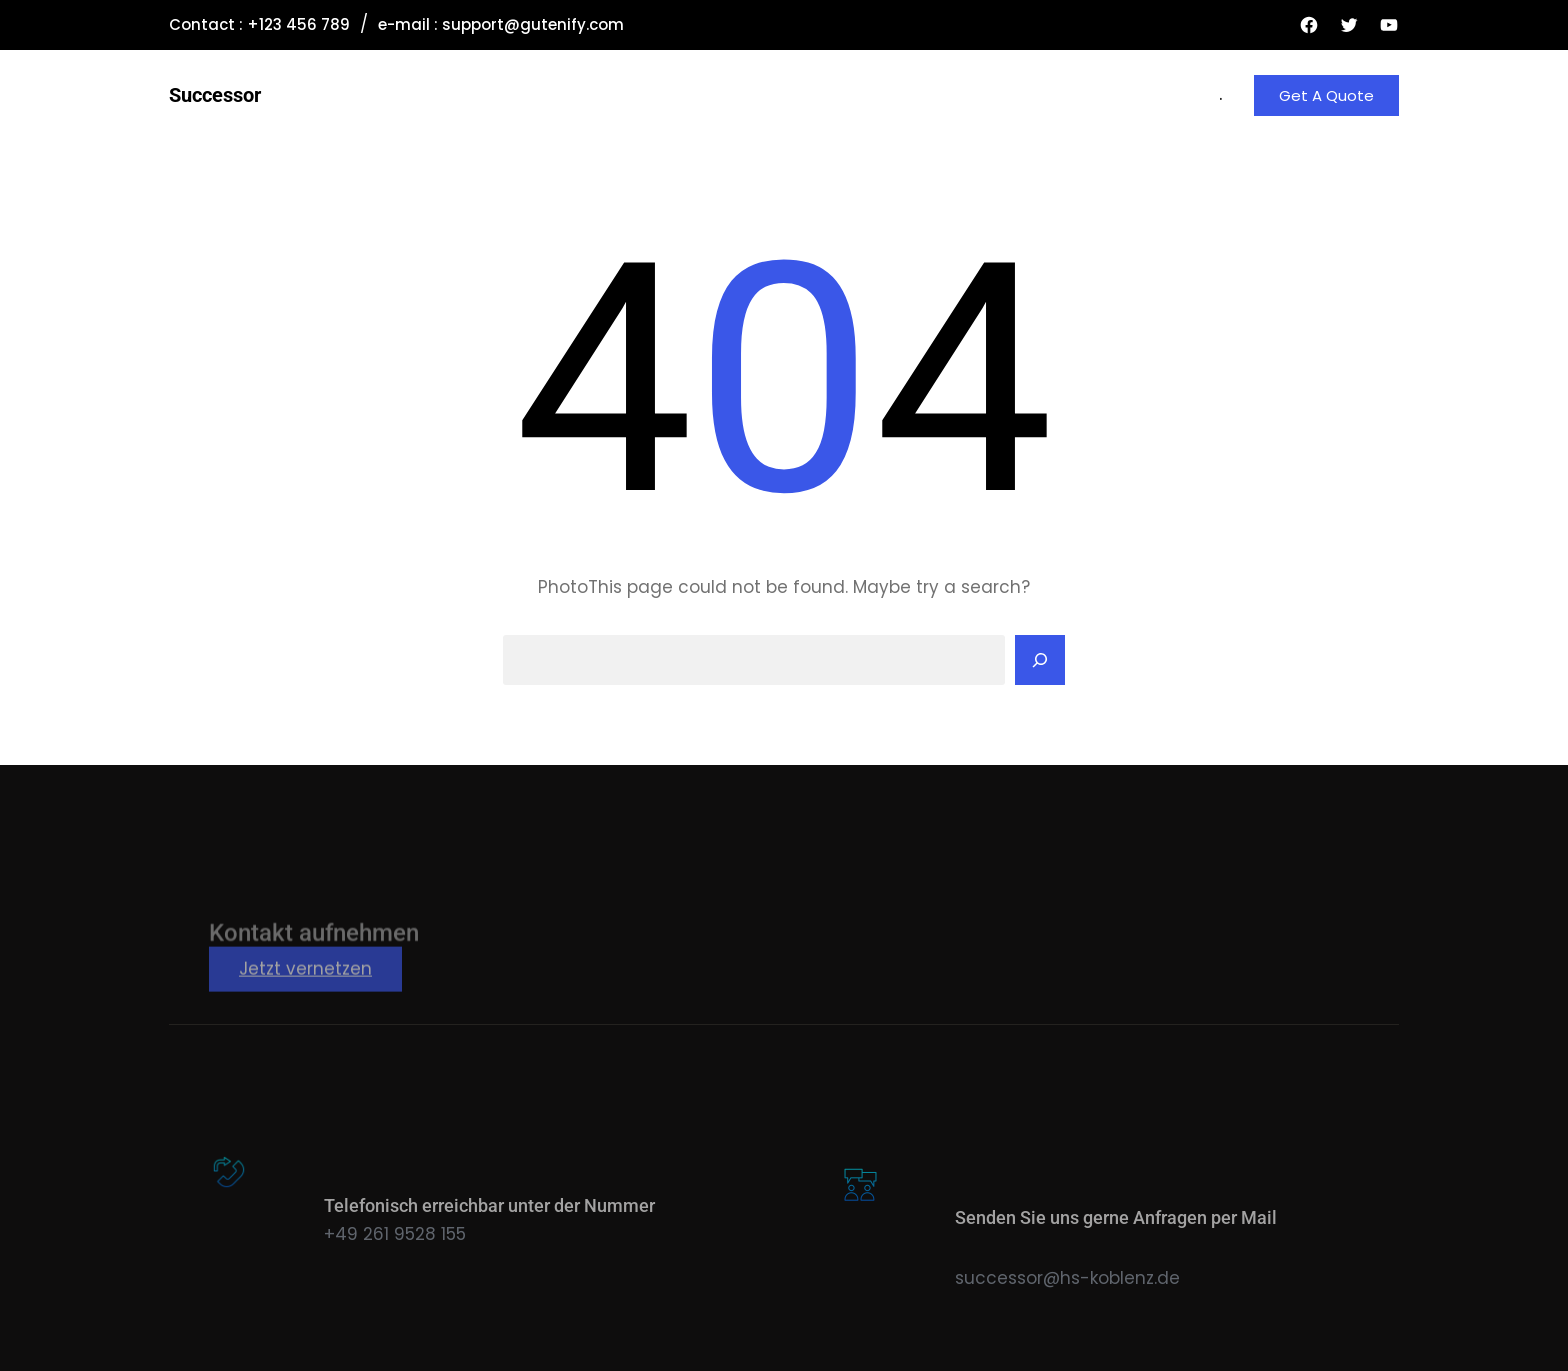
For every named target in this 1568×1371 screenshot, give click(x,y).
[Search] (1040, 660)
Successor (215, 95)
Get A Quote (1326, 95)
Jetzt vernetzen (305, 996)
